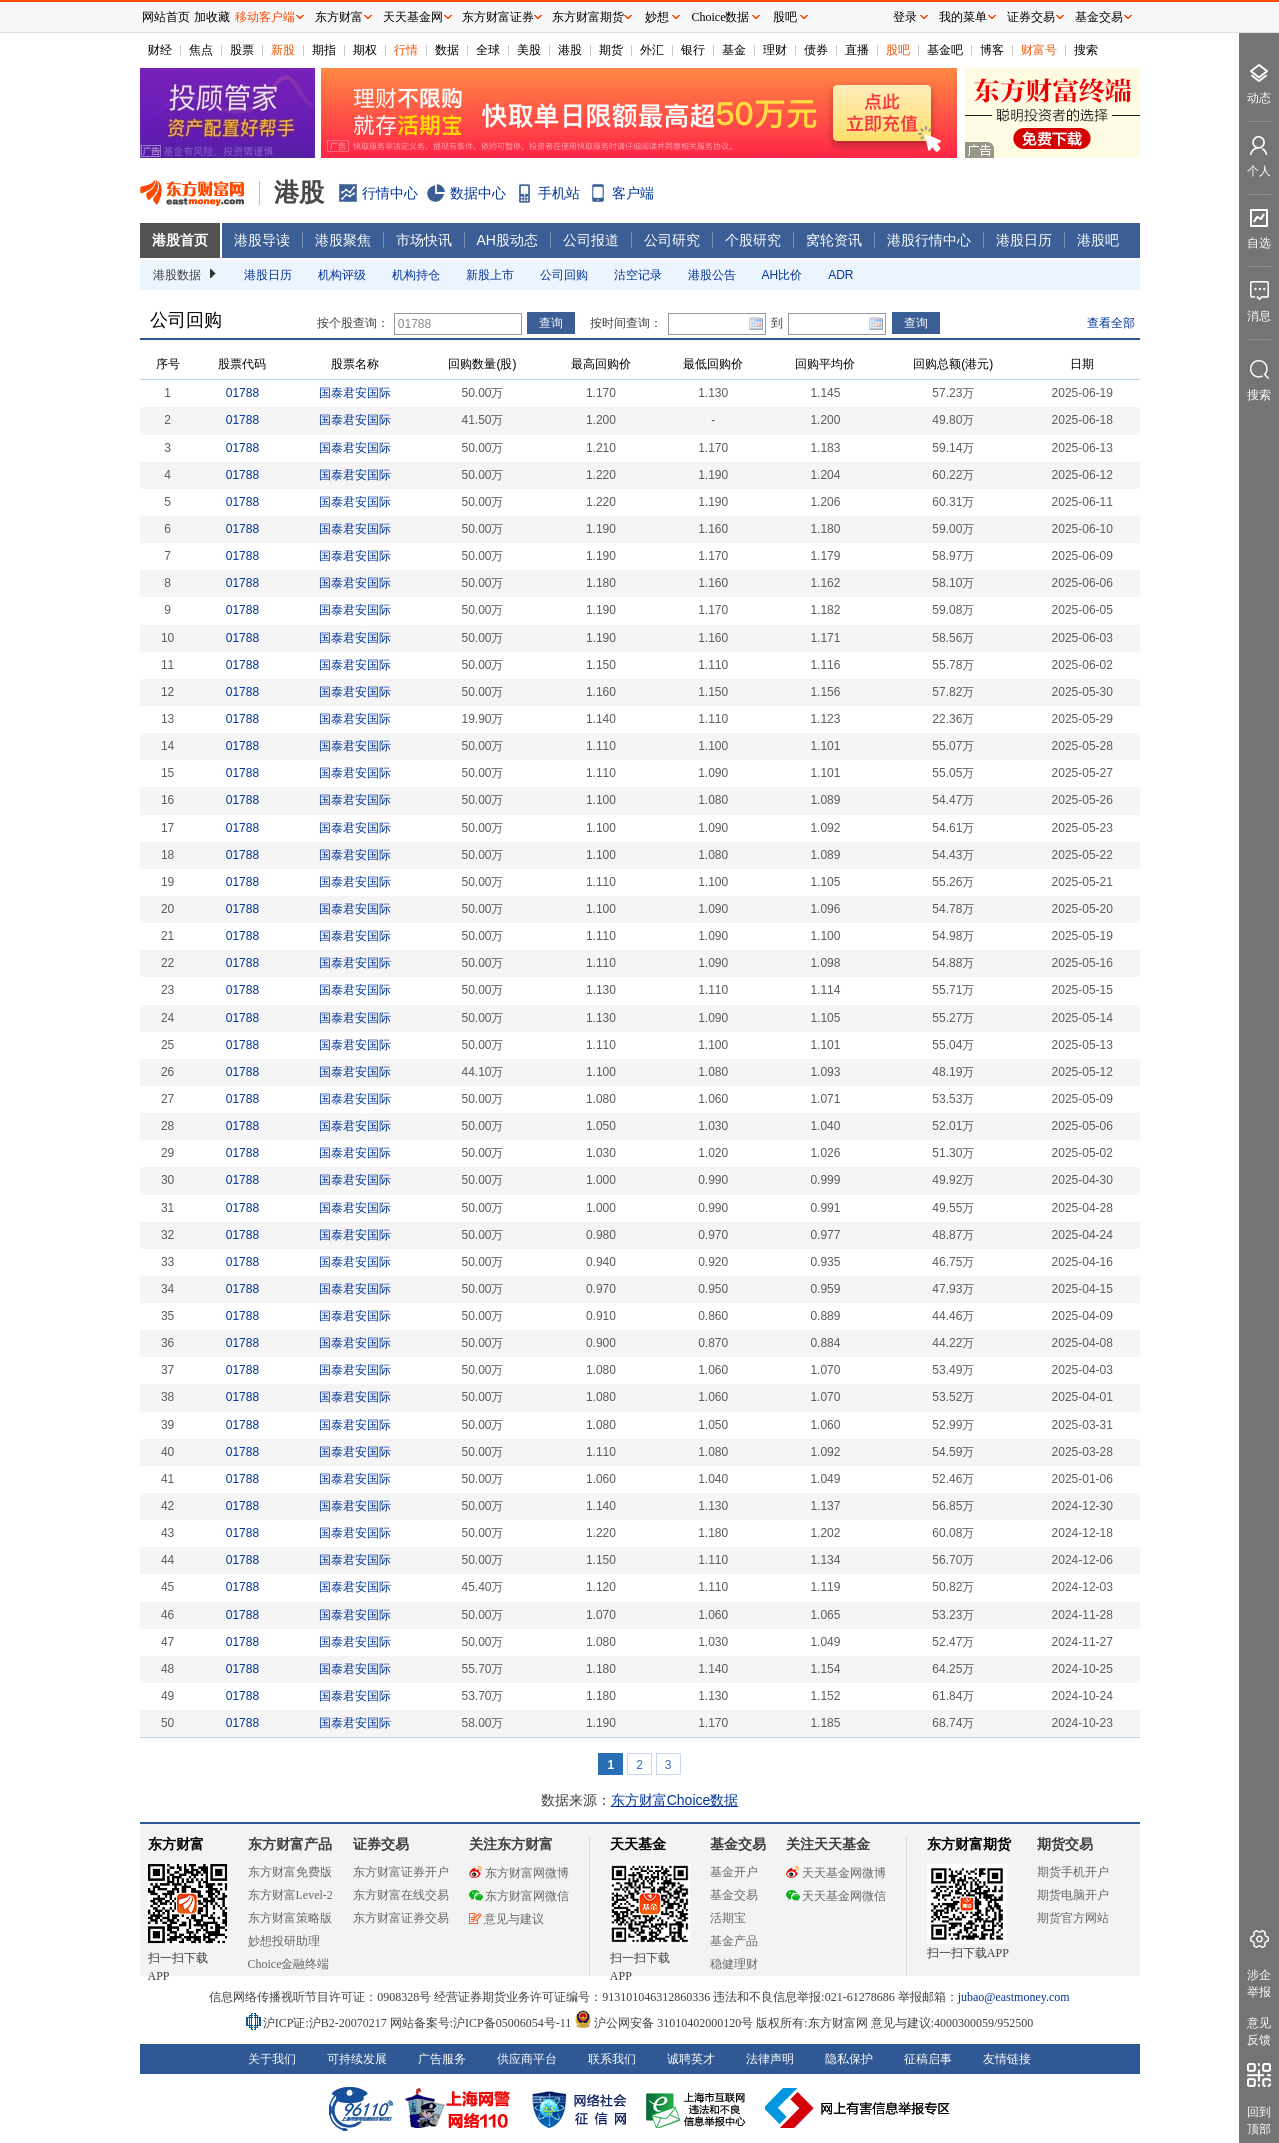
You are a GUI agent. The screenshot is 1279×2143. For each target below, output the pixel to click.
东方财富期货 (969, 1844)
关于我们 (272, 2059)
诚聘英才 (691, 2059)
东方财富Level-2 (290, 1895)
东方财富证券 (498, 17)
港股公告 (712, 275)
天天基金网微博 (836, 1873)
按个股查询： (353, 323)
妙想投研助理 (284, 1941)
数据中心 (478, 193)
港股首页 (180, 240)
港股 (570, 50)
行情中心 (390, 193)
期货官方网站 (1073, 1918)
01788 (242, 393)
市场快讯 (424, 240)
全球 (488, 50)
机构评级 (342, 275)
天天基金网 (413, 17)
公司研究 (672, 240)
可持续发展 (357, 2059)
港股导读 (262, 240)
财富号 (1039, 50)
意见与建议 (506, 1919)
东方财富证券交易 (401, 1918)
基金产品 (734, 1941)
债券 (816, 50)
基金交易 (734, 1895)
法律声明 (770, 2059)
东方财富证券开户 (401, 1872)
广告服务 (442, 2059)
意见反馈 (1259, 2031)
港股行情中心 (929, 240)
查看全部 (1111, 323)
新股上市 (490, 275)
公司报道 (591, 240)
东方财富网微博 (519, 1873)
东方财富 (176, 1844)
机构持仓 (416, 275)
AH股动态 (507, 240)
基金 (734, 50)
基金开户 (734, 1872)
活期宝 (728, 1918)
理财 (775, 50)
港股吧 (1098, 240)
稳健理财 (734, 1964)
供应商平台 (527, 2059)
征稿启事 (928, 2059)
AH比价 (782, 275)
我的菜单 (963, 17)
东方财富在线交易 (401, 1895)
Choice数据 (721, 17)
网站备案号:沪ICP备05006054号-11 (482, 2023)
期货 (611, 50)
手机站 (559, 193)
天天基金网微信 (836, 1896)
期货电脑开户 (1073, 1895)
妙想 (657, 17)
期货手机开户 (1073, 1872)
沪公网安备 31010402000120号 (663, 2023)
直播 (857, 50)
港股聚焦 (343, 240)
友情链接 (1007, 2059)
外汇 (652, 50)
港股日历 (1024, 240)
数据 (447, 50)
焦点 (201, 50)
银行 (693, 50)
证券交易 (1031, 17)
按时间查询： (626, 323)
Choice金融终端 (289, 1964)
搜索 (1086, 50)
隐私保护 (849, 2059)
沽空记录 (638, 275)
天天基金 (638, 1844)
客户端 (633, 193)
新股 (283, 50)
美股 (529, 50)
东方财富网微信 (519, 1896)
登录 (905, 17)
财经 (160, 50)
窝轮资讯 (834, 240)
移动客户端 (265, 17)
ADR (840, 275)
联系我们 (612, 2059)
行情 (406, 50)
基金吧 (945, 50)
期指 (324, 50)
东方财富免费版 (290, 1872)
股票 (242, 50)
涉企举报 (1259, 1983)
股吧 (898, 50)
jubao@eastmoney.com (1014, 1997)
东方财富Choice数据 (675, 1800)
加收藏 (212, 17)
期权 (365, 50)
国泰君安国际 (355, 393)
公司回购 (564, 275)
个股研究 (753, 240)
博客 (992, 50)
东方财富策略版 (290, 1918)
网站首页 (166, 17)
